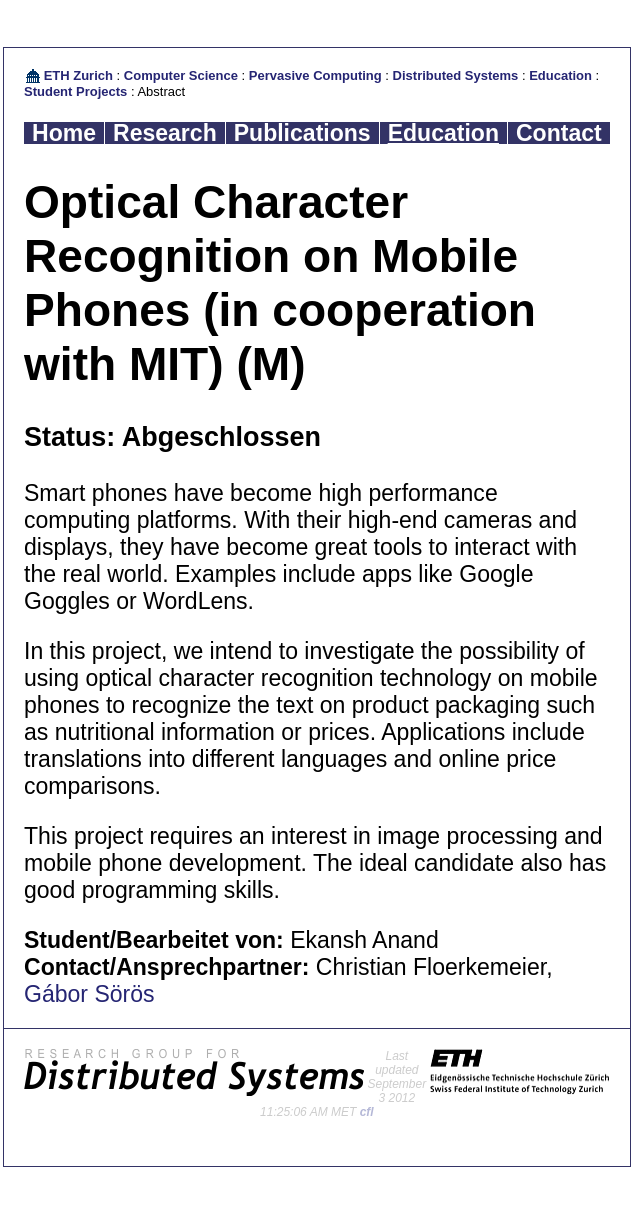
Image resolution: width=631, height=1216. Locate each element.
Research (165, 133)
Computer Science (181, 75)
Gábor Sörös (89, 994)
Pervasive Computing (315, 75)
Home (64, 133)
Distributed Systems (456, 75)
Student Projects (75, 91)
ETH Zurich (78, 75)
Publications (302, 133)
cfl (367, 1112)
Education (560, 75)
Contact (559, 133)
